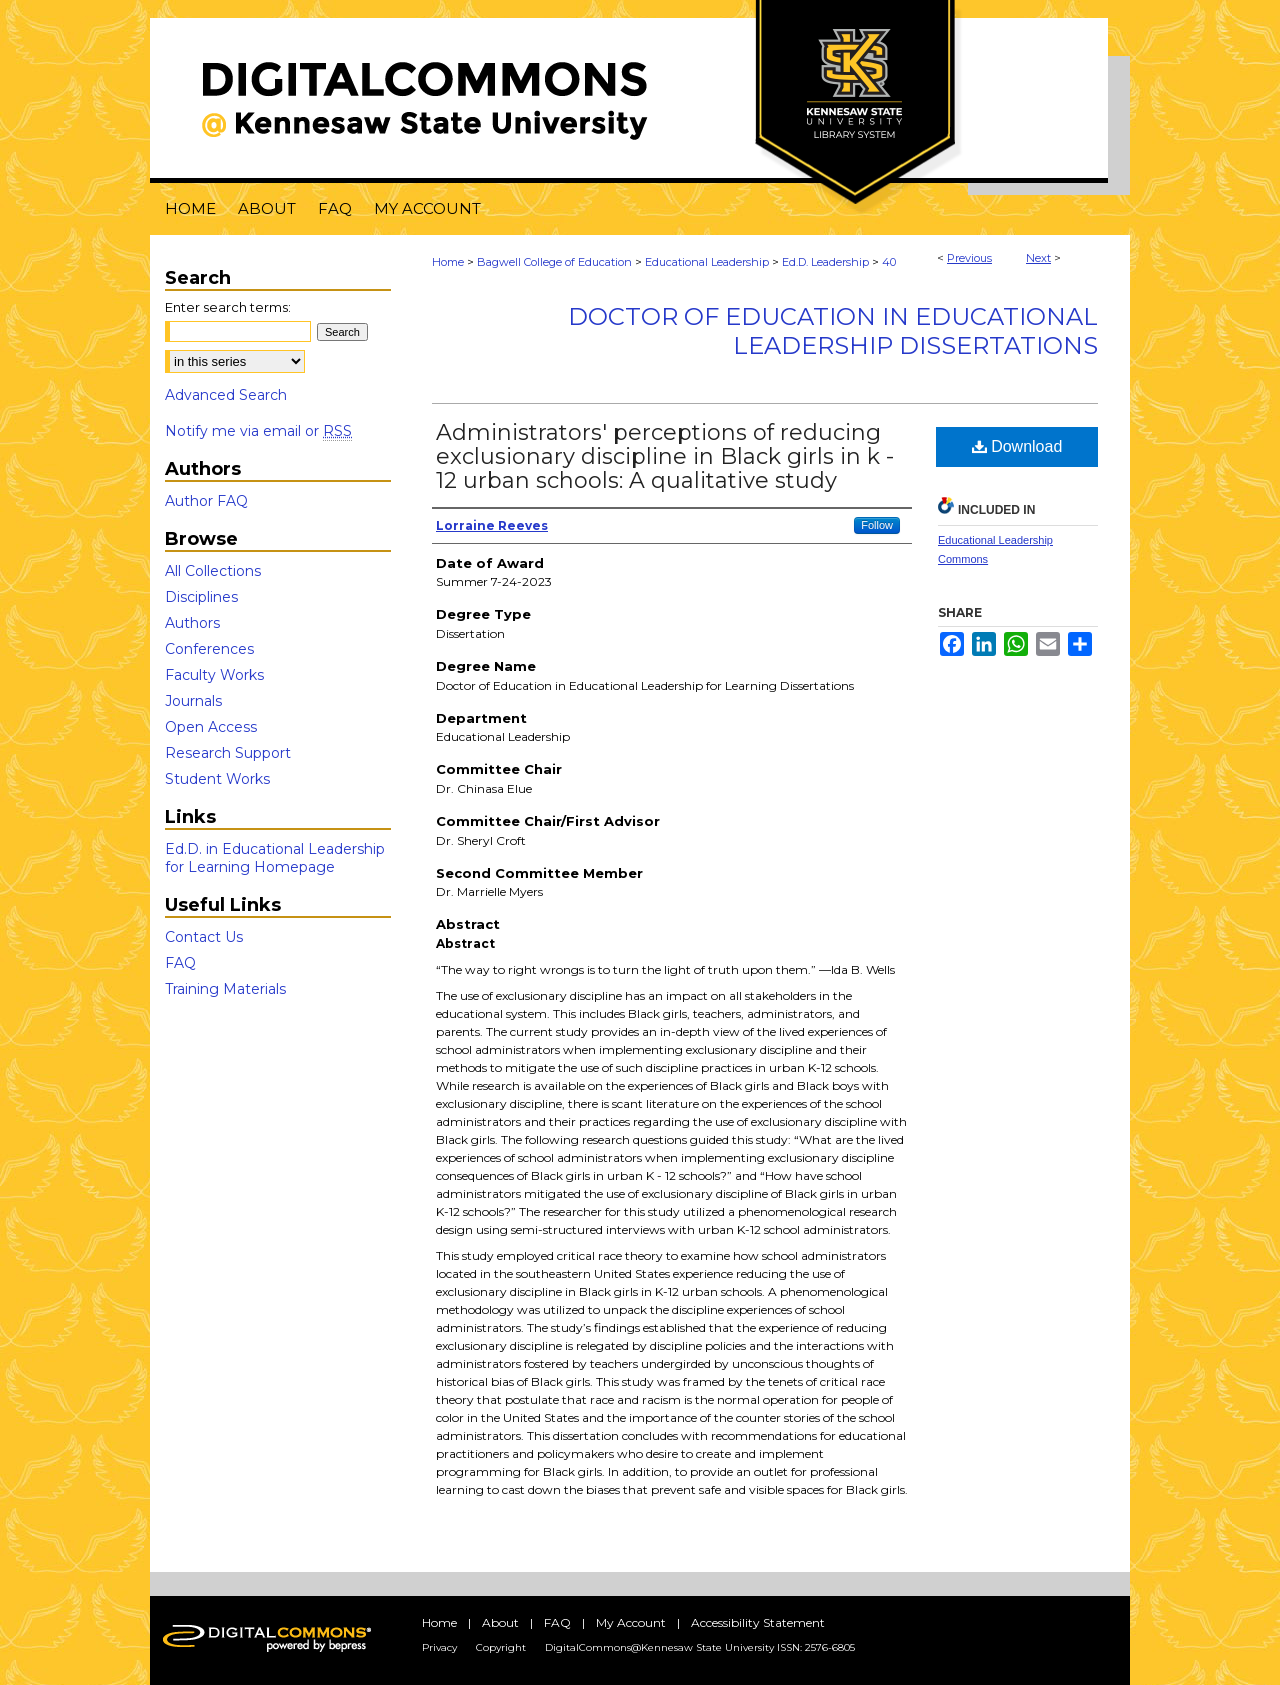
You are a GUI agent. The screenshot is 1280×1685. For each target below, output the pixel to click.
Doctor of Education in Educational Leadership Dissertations (833, 331)
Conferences (209, 649)
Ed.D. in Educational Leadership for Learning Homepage (275, 858)
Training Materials (225, 989)
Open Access (211, 727)
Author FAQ (206, 501)
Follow (877, 525)
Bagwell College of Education (554, 262)
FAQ (180, 963)
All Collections (213, 571)
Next (1038, 258)
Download (1017, 446)
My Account (631, 1622)
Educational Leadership (707, 262)
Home (448, 262)
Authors (192, 623)
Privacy (439, 1647)
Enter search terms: (228, 307)
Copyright (501, 1647)
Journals (193, 701)
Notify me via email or (258, 431)
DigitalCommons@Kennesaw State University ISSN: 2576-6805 (700, 1647)
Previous (969, 258)
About (500, 1622)
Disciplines (201, 597)
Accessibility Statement (758, 1622)
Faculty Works (214, 675)
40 (889, 262)
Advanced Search (226, 395)
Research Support (228, 753)
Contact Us (204, 937)
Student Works (217, 779)
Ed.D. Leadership (825, 262)
